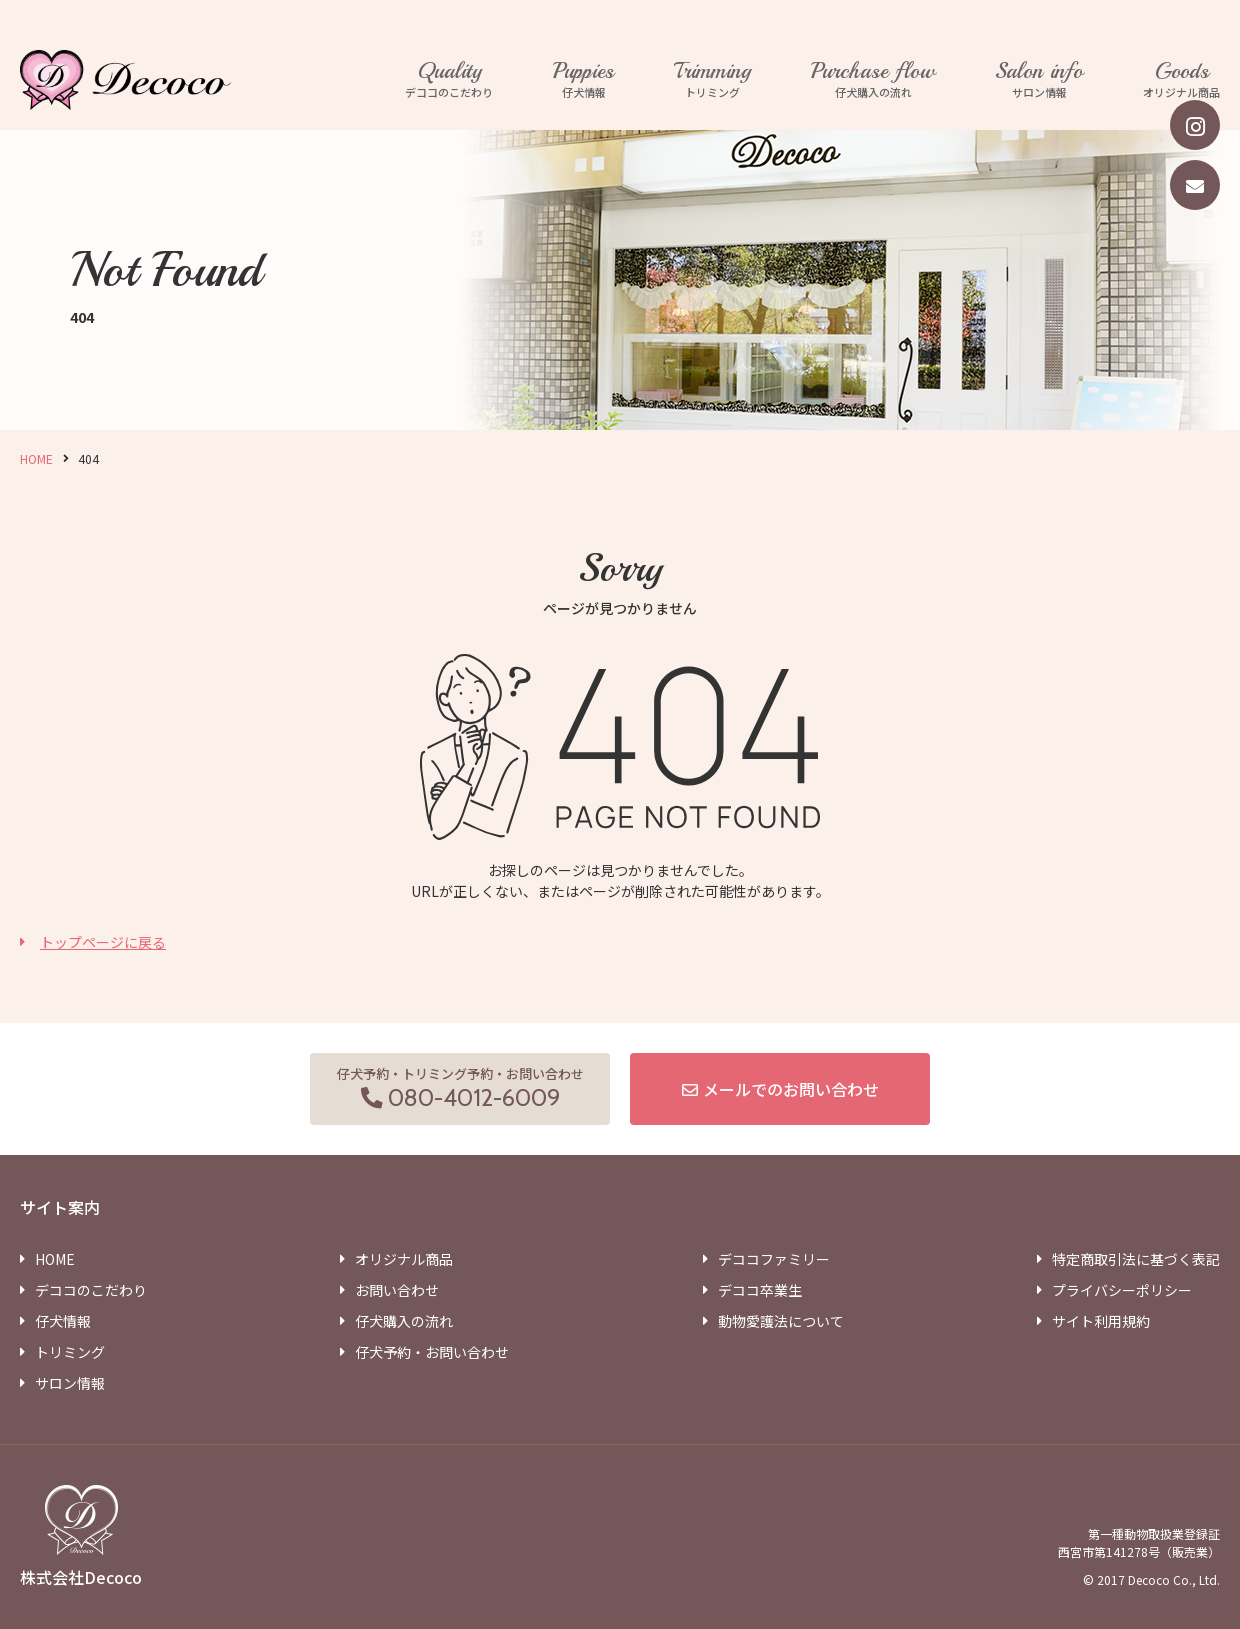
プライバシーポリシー (1122, 1290)
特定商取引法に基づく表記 (1136, 1259)
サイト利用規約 (1101, 1321)
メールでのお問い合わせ (791, 1089)
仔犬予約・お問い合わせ (432, 1352)
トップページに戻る (103, 942)
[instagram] (1195, 125)
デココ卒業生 (760, 1290)
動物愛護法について (781, 1321)
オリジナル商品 (1181, 80)
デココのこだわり (449, 80)
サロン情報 (1039, 80)
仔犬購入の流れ (873, 80)
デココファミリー (774, 1259)
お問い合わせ (397, 1290)
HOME (36, 458)
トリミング (712, 80)
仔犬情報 (583, 80)
